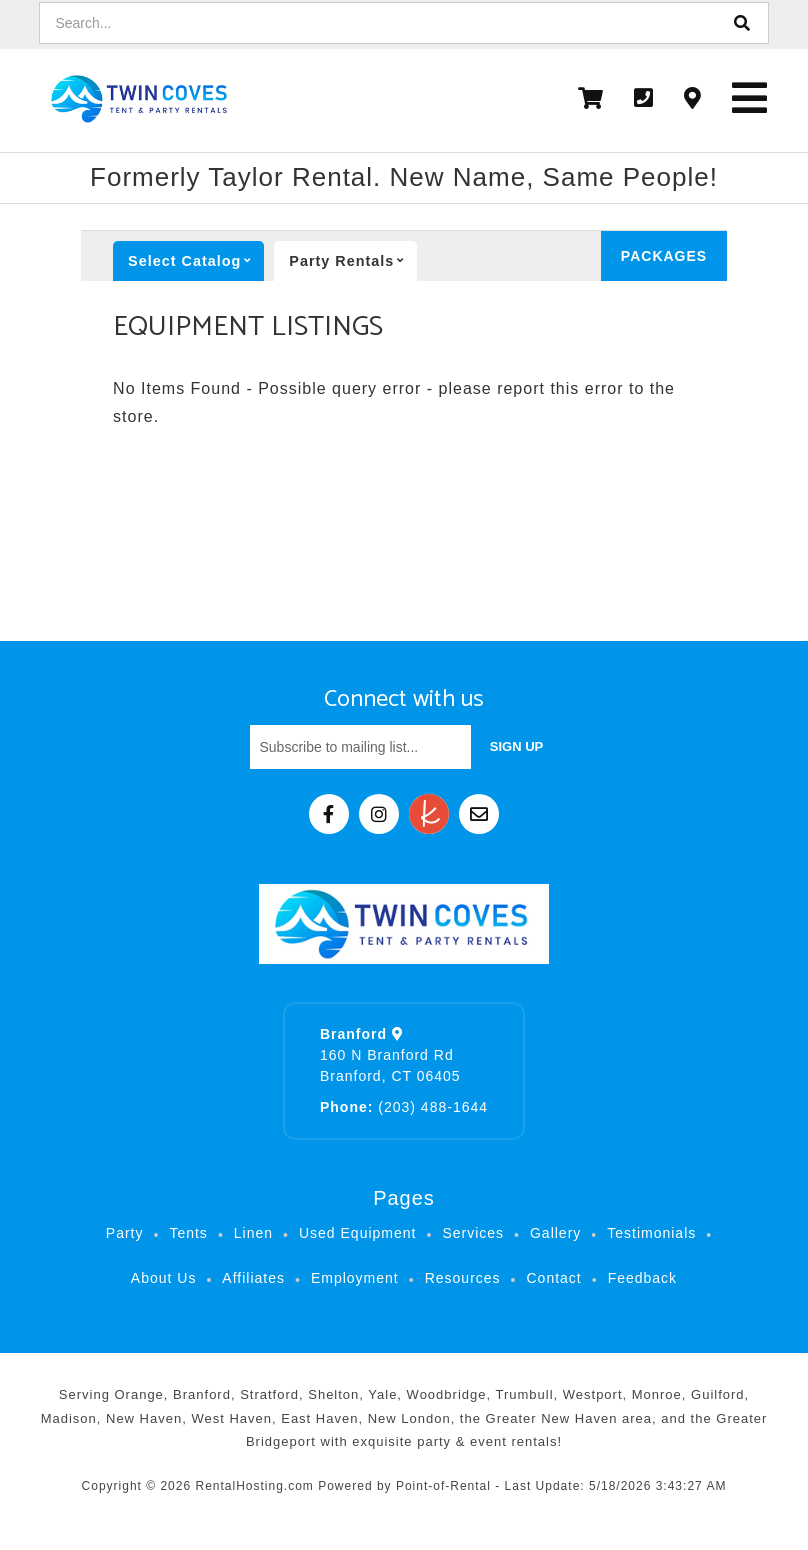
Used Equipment (358, 1233)
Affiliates (253, 1278)
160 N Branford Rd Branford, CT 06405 (390, 1055)
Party (353, 261)
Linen (253, 1233)
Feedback (642, 1278)
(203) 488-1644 (404, 1107)
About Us (164, 1278)
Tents (188, 1233)
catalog (196, 261)
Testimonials (651, 1233)
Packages (664, 256)
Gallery (555, 1233)
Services (473, 1233)
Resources (463, 1278)
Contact (553, 1278)
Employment (355, 1278)
